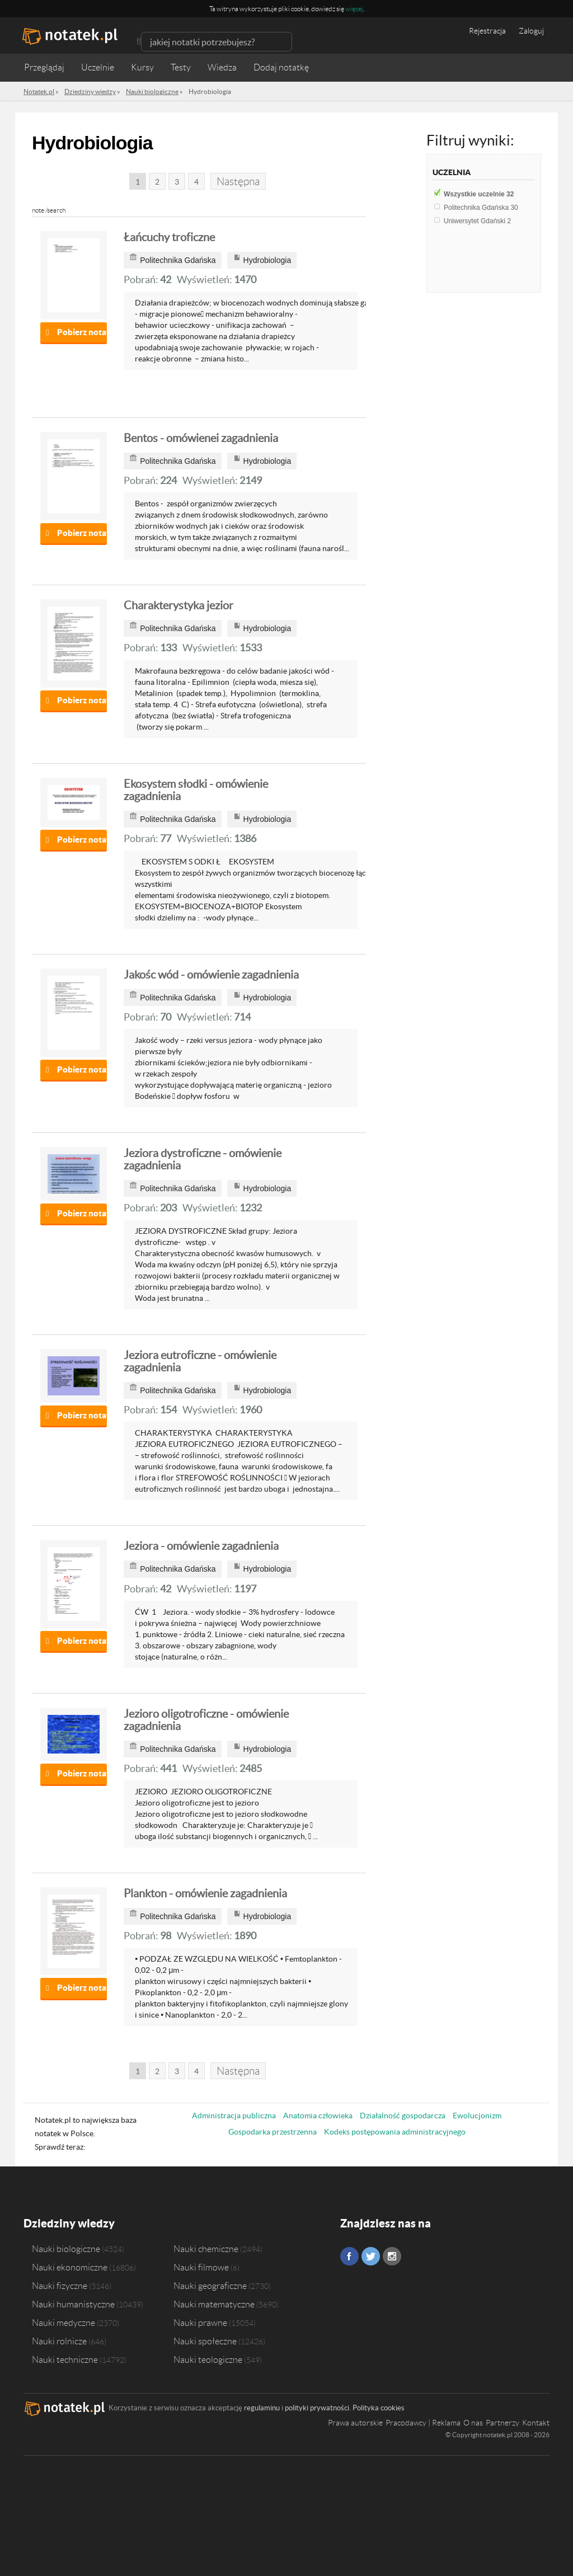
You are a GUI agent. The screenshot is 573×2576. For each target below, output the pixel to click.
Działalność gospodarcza (402, 2115)
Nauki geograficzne (210, 2286)
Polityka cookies (379, 2408)
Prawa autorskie (355, 2422)
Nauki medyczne (63, 2323)
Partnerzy (502, 2422)
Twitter (370, 2256)
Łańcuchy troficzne (169, 237)
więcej (354, 8)
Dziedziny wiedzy (69, 2223)
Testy (181, 67)
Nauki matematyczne (214, 2304)
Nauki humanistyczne (73, 2304)
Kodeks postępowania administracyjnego (395, 2131)
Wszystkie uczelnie (479, 194)
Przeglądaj (44, 67)
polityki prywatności (317, 2408)
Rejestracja (487, 30)
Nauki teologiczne (207, 2359)
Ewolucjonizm (477, 2115)
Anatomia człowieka (318, 2115)
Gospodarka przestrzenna (272, 2131)
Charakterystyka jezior (178, 605)
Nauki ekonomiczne (69, 2267)
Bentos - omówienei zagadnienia (201, 438)
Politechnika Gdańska (481, 207)
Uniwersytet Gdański (477, 221)
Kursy (142, 67)
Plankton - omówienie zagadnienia (205, 1893)
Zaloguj (531, 30)
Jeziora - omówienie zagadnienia (201, 1546)
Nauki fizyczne (59, 2286)
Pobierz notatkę (82, 332)
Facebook (349, 2256)
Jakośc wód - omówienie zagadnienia (211, 975)
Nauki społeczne (205, 2341)
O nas (473, 2422)
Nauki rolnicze (59, 2341)
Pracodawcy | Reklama (423, 2422)
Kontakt (535, 2422)
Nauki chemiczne (205, 2249)
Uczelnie (97, 67)
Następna (238, 181)
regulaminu (262, 2408)
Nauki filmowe (201, 2267)
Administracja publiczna (234, 2115)
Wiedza (222, 67)
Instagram (392, 2256)
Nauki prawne (200, 2323)
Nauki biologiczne (66, 2249)
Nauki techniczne (65, 2359)
